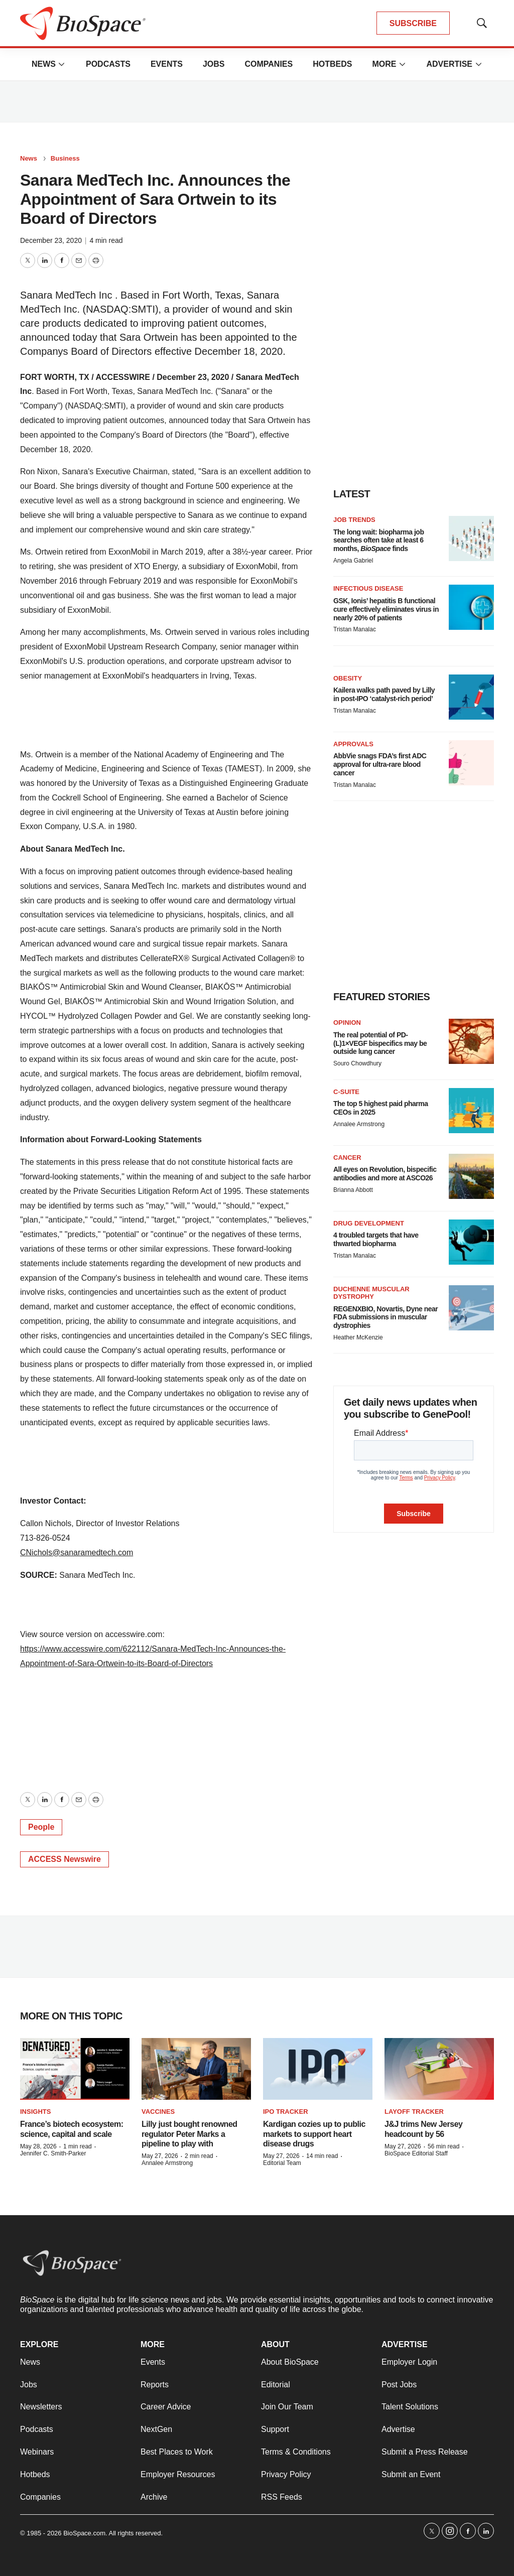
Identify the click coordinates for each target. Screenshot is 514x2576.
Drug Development (368, 1223)
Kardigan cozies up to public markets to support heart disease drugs (314, 2133)
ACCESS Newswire (64, 1859)
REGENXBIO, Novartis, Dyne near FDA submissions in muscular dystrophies (385, 1317)
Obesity (347, 678)
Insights (35, 2111)
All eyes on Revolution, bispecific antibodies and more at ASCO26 (385, 1173)
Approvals (353, 744)
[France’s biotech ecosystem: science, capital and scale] (75, 2069)
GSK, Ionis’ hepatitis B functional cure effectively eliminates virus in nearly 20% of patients (386, 609)
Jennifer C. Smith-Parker (53, 2153)
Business (65, 158)
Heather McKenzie (358, 1337)
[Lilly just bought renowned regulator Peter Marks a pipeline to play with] (196, 2069)
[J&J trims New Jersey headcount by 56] (439, 2069)
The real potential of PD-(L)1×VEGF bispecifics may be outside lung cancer (380, 1043)
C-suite (346, 1092)
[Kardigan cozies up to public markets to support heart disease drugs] (317, 2069)
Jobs (214, 64)
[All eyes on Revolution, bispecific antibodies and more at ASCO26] (471, 1176)
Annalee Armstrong (358, 1124)
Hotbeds (332, 64)
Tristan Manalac (354, 629)
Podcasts (108, 64)
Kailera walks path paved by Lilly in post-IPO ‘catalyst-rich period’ (384, 694)
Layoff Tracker (414, 2111)
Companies (268, 64)
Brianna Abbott (353, 1189)
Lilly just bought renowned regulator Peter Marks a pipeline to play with (189, 2133)
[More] (62, 64)
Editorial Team (282, 2162)
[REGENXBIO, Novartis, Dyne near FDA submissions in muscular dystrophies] (471, 1307)
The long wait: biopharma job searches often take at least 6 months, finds (378, 540)
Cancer (347, 1157)
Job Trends (354, 519)
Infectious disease (368, 588)
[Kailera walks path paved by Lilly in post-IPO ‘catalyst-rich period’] (471, 697)
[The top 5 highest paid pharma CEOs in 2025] (471, 1110)
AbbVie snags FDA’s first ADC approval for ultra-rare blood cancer (379, 764)
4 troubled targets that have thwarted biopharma (376, 1239)
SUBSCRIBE (413, 23)
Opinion (347, 1022)
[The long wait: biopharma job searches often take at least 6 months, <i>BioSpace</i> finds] (471, 538)
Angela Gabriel (353, 560)
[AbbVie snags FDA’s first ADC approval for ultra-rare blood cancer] (471, 762)
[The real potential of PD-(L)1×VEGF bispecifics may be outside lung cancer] (471, 1041)
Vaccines (158, 2111)
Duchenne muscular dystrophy (371, 1293)
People (41, 1827)
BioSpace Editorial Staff (416, 2153)
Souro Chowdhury (357, 1063)
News (44, 64)
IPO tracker (285, 2111)
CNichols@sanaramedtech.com (76, 1552)
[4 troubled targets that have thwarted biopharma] (471, 1242)
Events (167, 64)
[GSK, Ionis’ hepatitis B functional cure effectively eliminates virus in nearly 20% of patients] (471, 607)
